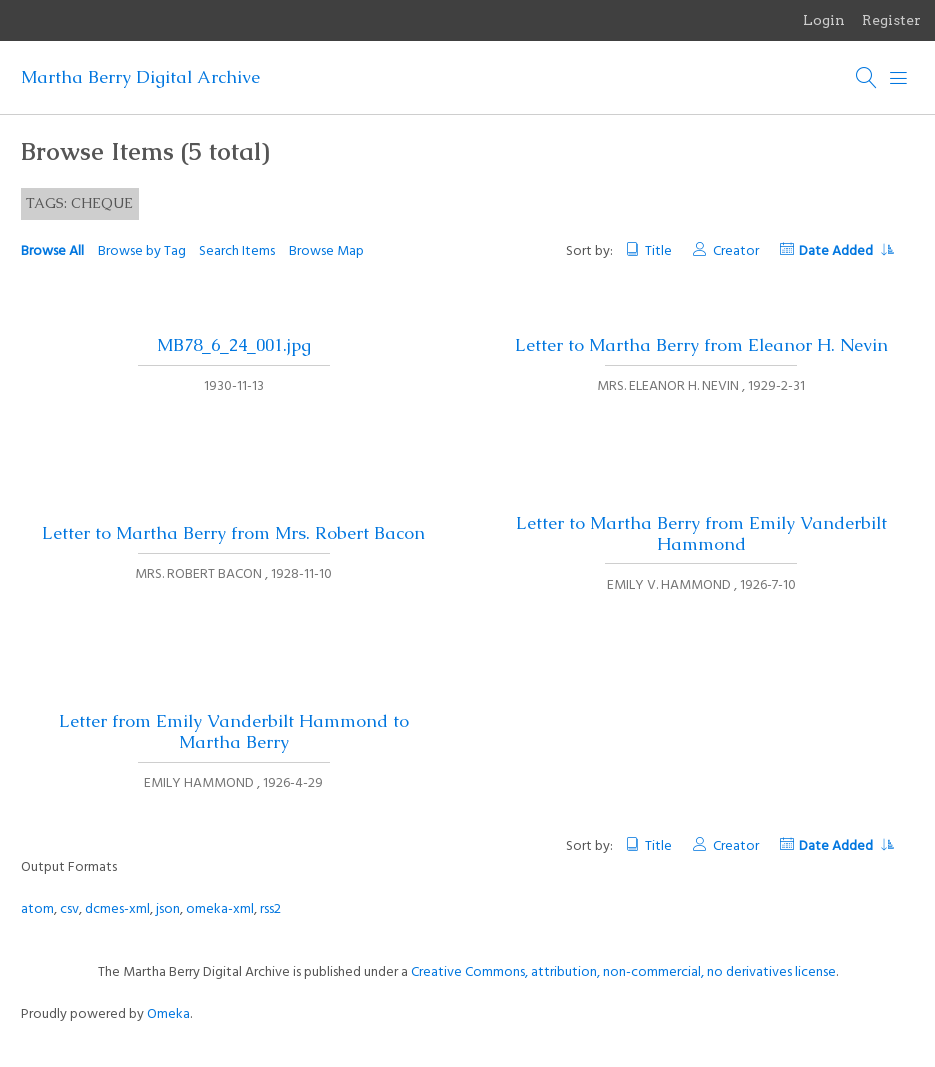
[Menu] (899, 78)
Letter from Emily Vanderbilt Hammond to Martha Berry (234, 731)
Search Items (237, 251)
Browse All (52, 251)
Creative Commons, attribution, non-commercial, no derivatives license (623, 972)
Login (824, 20)
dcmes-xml (117, 909)
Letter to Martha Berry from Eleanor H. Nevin (701, 345)
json (168, 909)
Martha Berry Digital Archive (140, 77)
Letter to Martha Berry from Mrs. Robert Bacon (233, 533)
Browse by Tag (142, 251)
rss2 (270, 909)
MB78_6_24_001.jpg (234, 345)
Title (658, 251)
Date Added (846, 251)
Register (891, 20)
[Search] (867, 78)
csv (69, 909)
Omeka (168, 1014)
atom (37, 909)
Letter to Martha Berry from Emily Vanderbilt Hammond (701, 533)
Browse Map (326, 251)
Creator (736, 251)
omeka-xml (220, 909)
